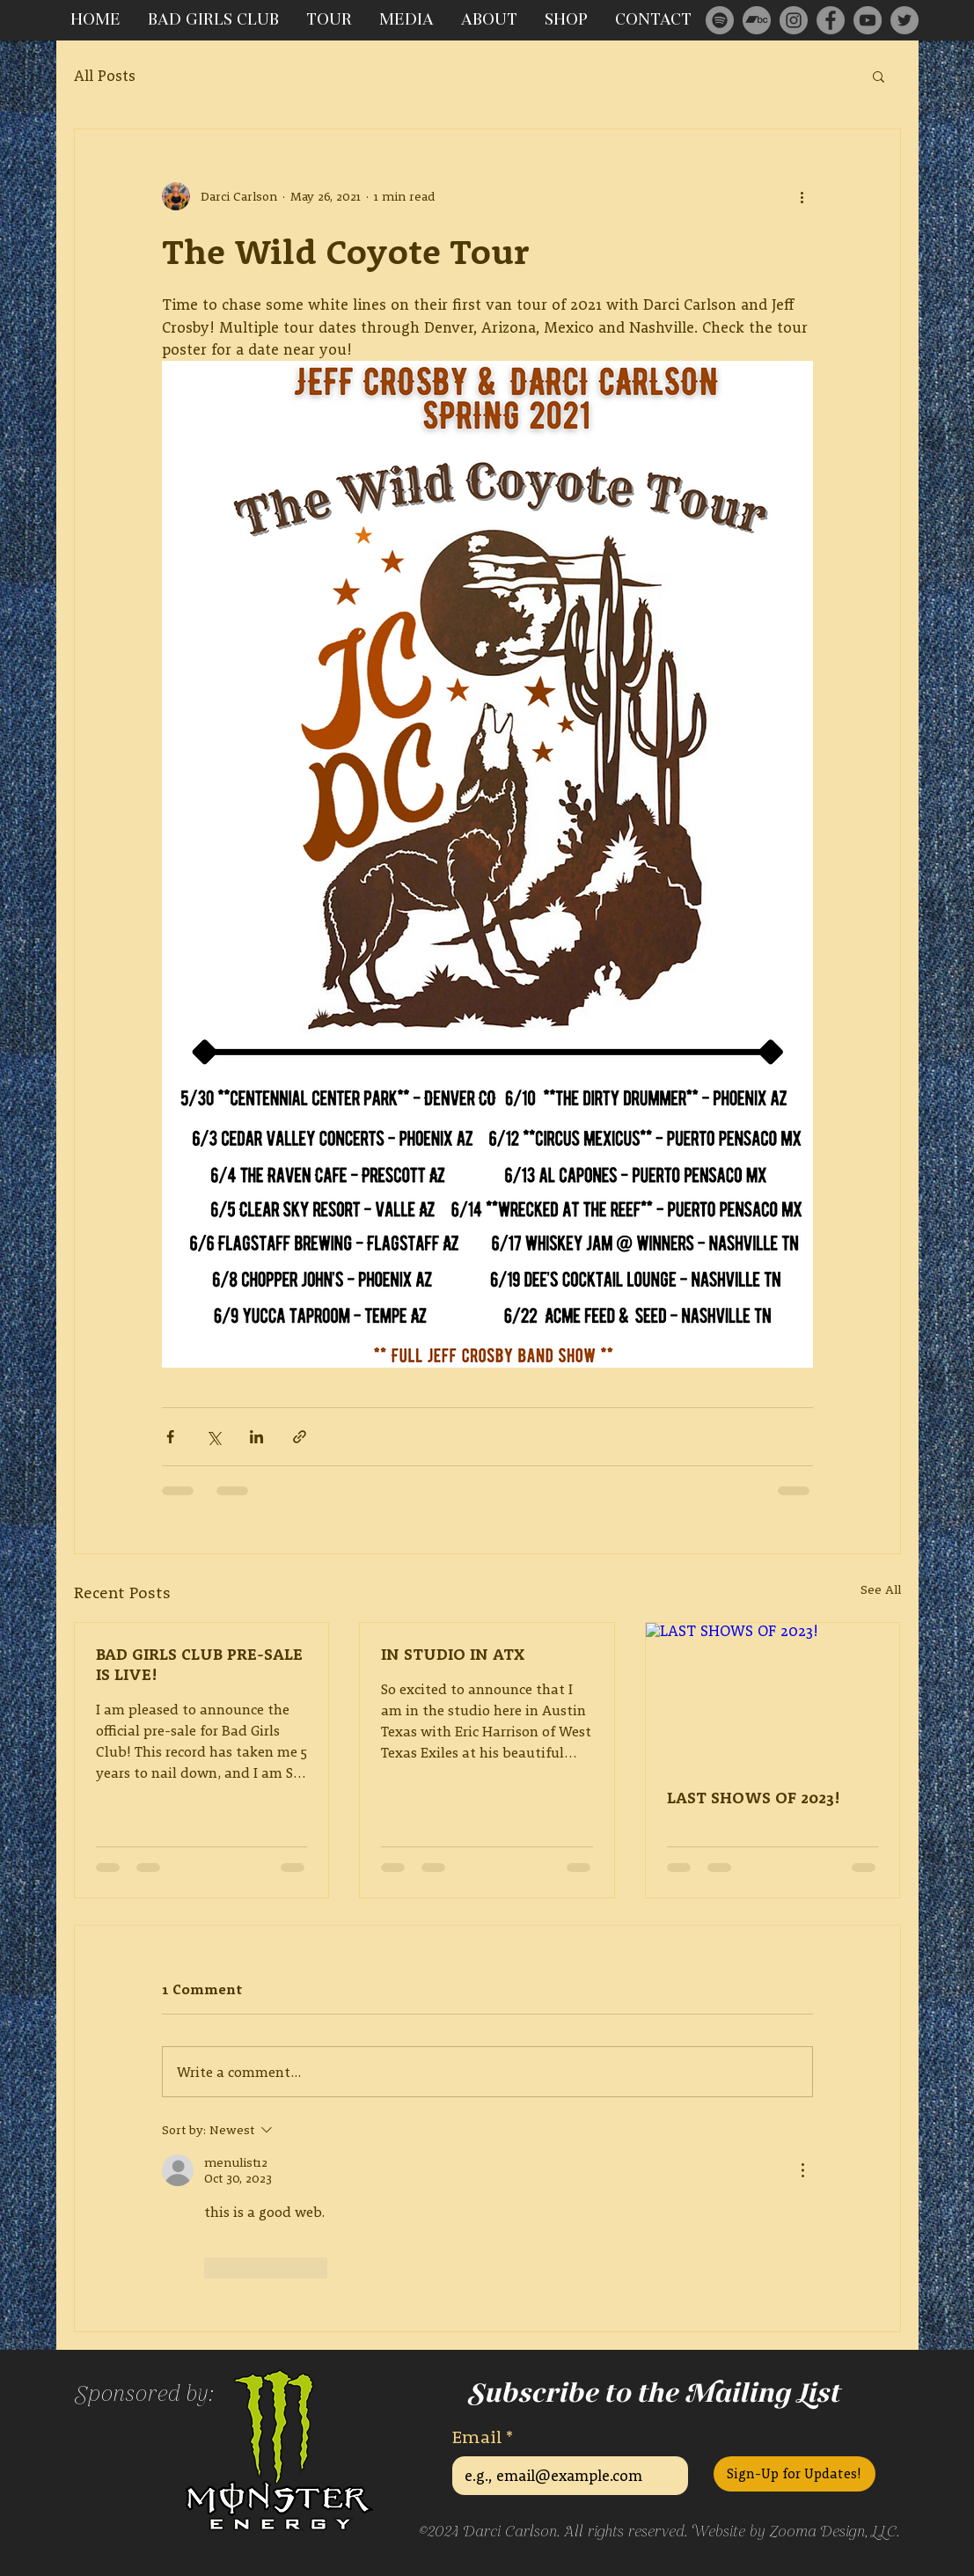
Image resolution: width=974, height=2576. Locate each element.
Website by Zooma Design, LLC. (794, 2532)
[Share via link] (299, 1436)
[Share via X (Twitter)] (213, 1436)
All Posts (104, 75)
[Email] (565, 2475)
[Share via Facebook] (170, 1436)
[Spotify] (720, 20)
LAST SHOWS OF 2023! (753, 1797)
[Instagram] (794, 20)
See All (880, 1589)
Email (482, 2437)
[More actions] (802, 196)
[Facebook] (831, 20)
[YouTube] (867, 20)
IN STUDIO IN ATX (452, 1654)
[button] (878, 76)
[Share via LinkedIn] (256, 1436)
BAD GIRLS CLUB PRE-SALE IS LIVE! (199, 1664)
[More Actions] (802, 2170)
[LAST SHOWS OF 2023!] (773, 1694)
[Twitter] (904, 20)
